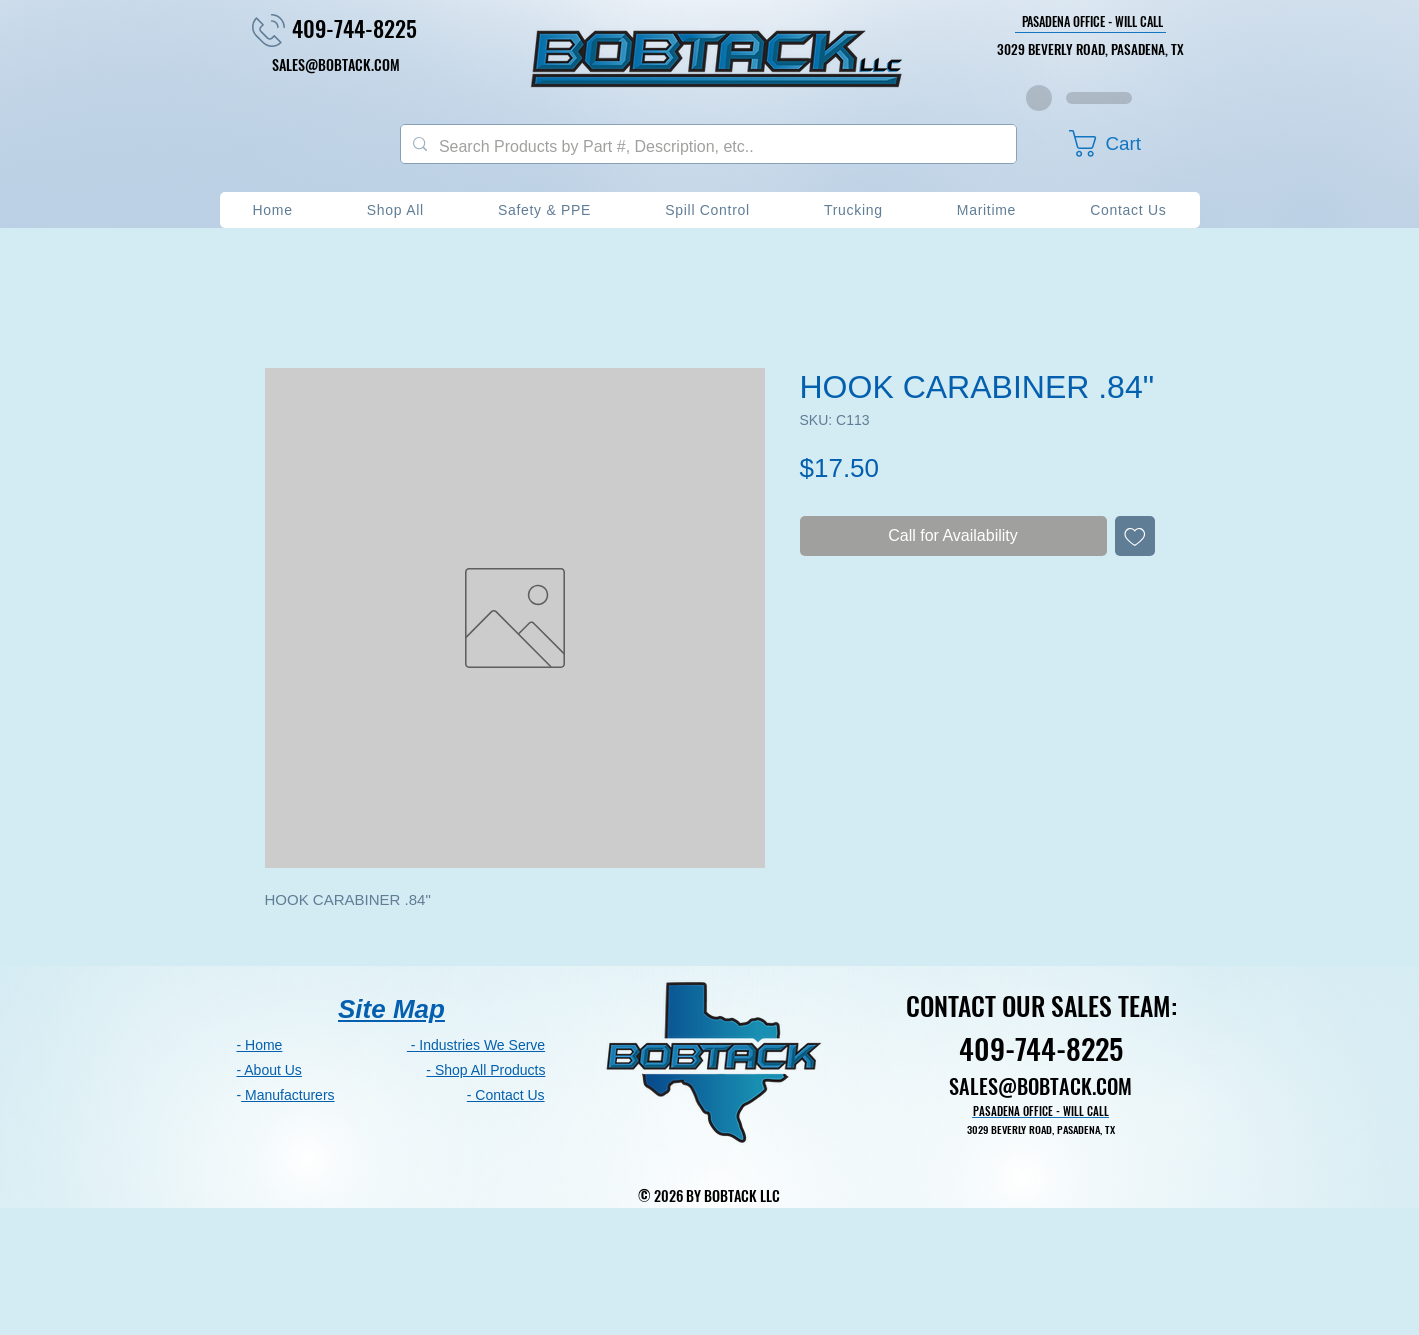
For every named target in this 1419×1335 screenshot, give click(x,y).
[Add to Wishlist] (1135, 536)
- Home (260, 1045)
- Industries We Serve (476, 1045)
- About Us (269, 1070)
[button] (1123, 143)
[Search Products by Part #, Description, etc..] (706, 147)
